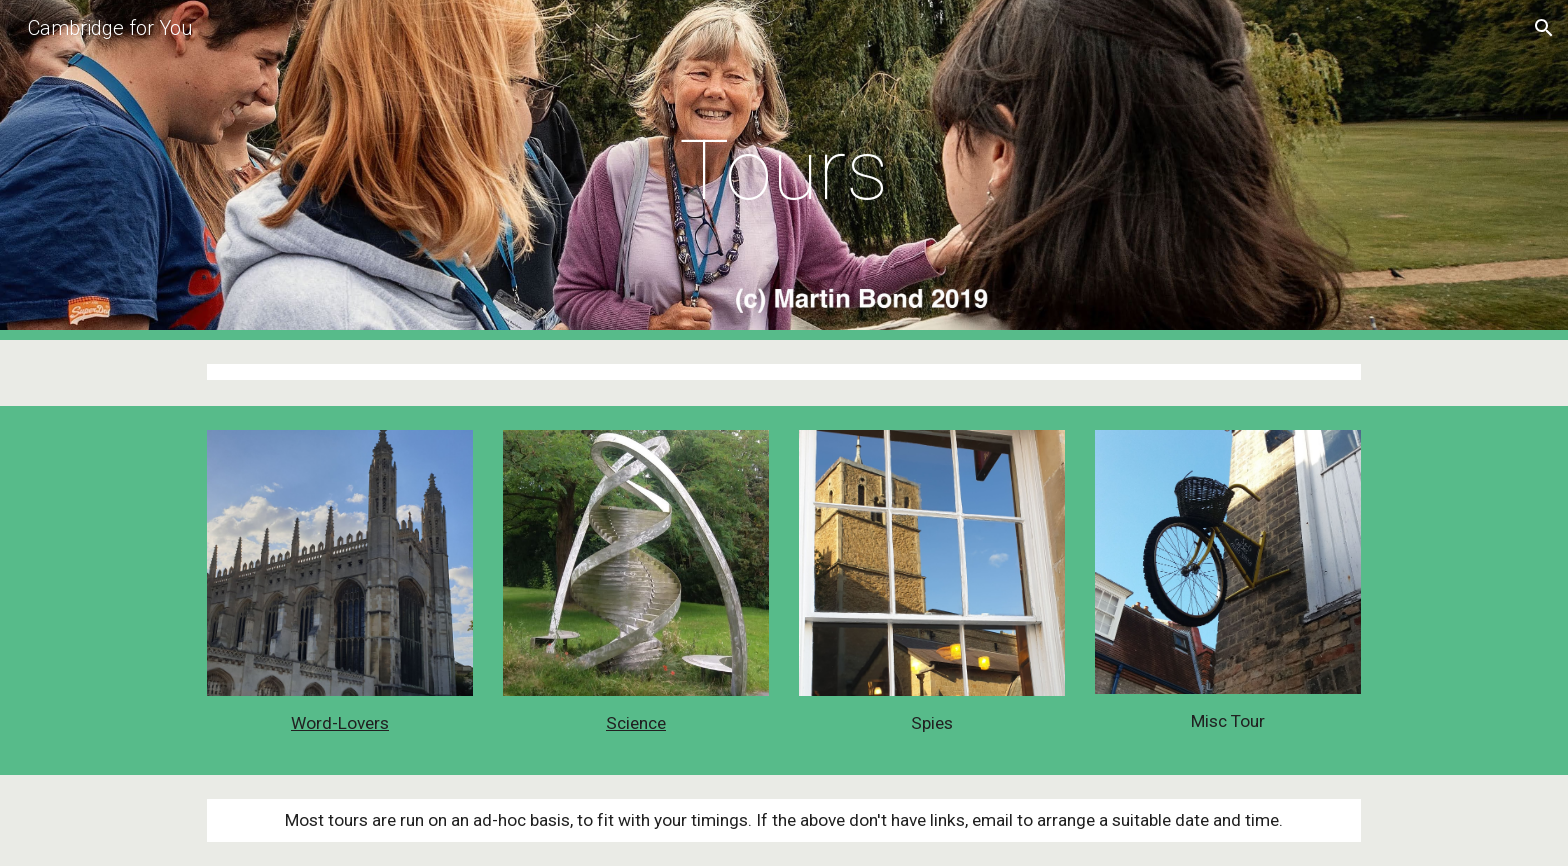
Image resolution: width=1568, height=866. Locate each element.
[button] (1544, 28)
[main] (784, 170)
